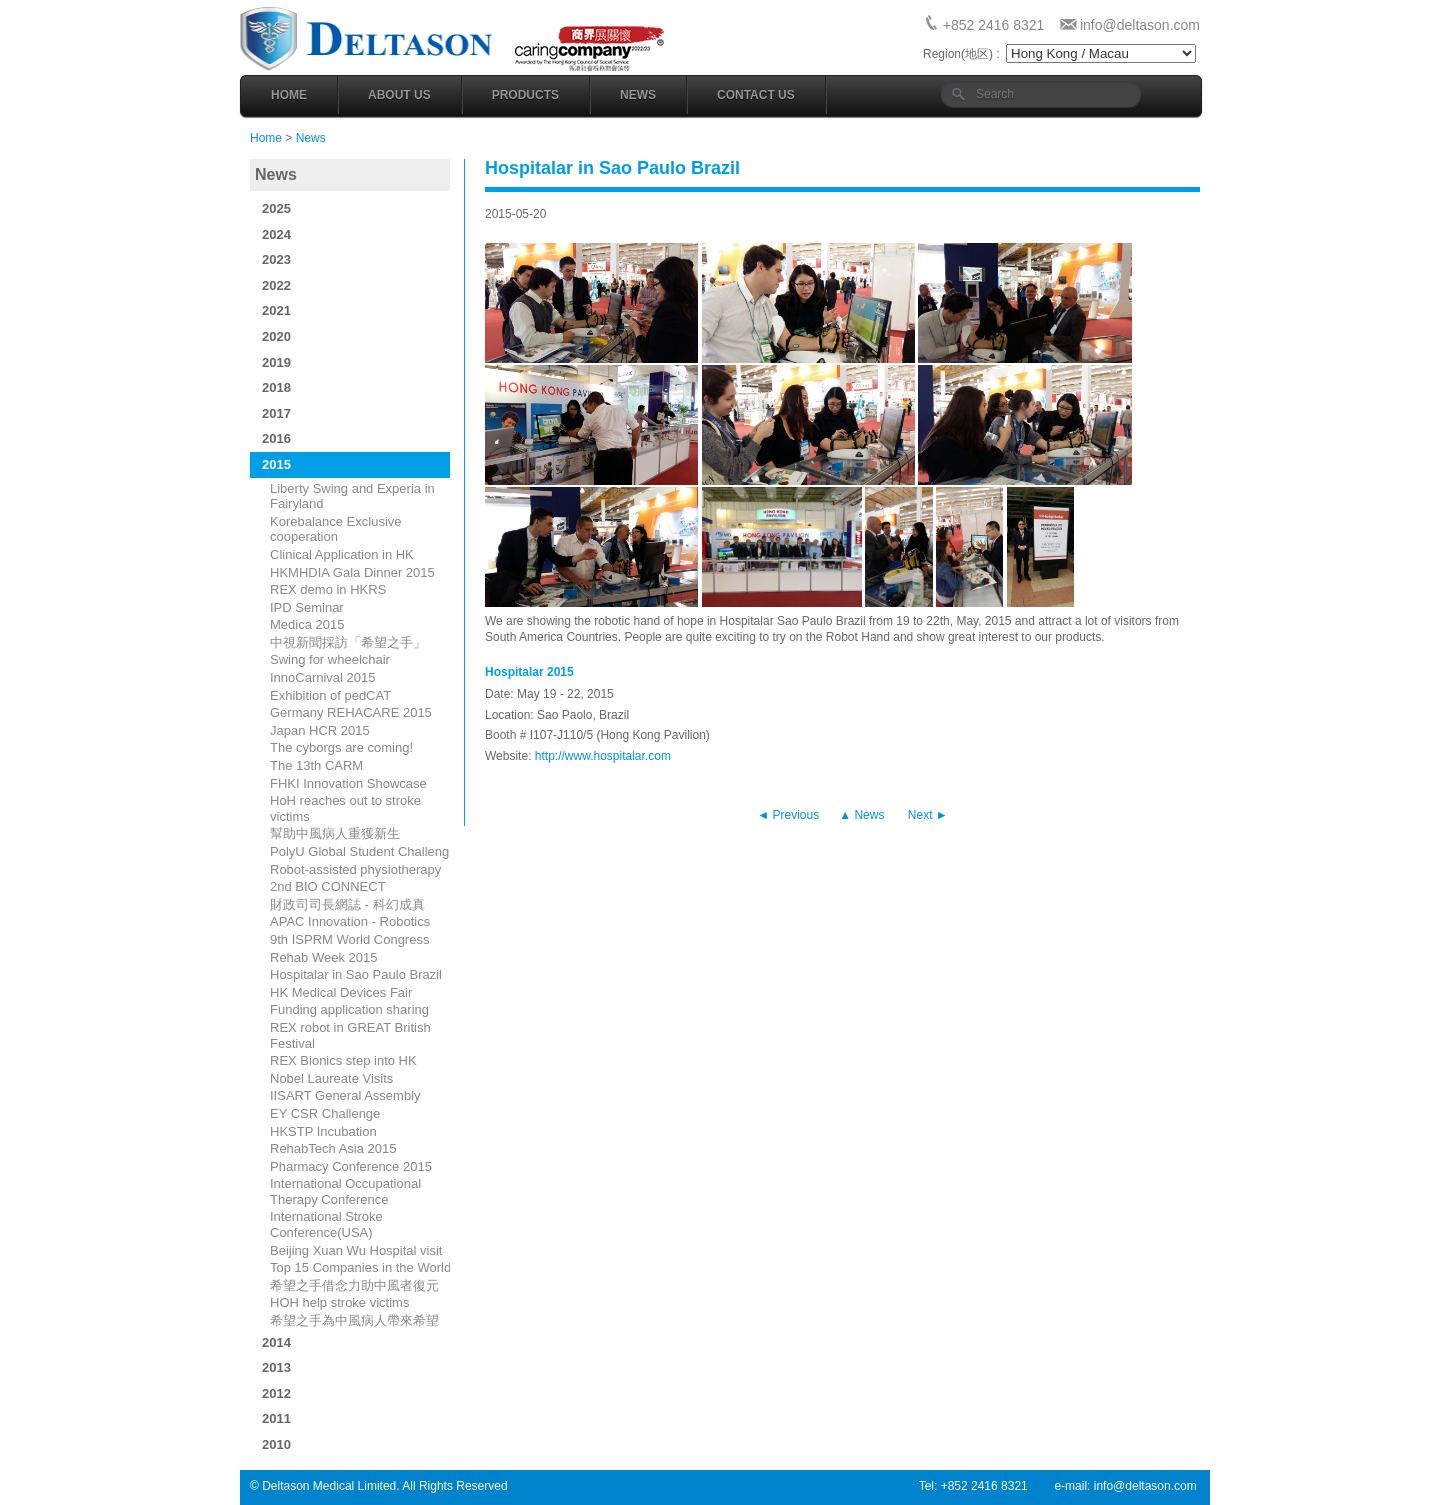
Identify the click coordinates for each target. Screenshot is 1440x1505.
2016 (276, 438)
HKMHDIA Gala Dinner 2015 (352, 572)
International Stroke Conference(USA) (326, 1224)
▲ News (861, 815)
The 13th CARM (316, 765)
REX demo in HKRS (328, 589)
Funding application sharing (349, 1009)
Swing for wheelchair (330, 659)
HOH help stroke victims (339, 1302)
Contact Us (756, 95)
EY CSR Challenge (325, 1113)
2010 (276, 1444)
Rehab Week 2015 (323, 957)
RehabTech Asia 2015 (333, 1148)
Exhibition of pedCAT (330, 695)
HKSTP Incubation (323, 1131)
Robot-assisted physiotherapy (355, 869)
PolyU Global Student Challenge (363, 851)
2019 (276, 362)
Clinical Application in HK (342, 554)
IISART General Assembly (345, 1095)
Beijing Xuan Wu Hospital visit (356, 1250)
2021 (276, 310)
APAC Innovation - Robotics (350, 921)
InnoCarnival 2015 (323, 677)
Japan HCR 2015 (320, 730)
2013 (276, 1367)
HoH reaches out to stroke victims (345, 808)
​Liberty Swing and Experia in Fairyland (352, 496)
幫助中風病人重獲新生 (335, 833)
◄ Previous (788, 815)
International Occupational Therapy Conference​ (345, 1191)
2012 (276, 1393)
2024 (276, 234)
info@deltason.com (1140, 25)
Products (525, 95)
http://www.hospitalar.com (603, 756)
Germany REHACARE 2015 (351, 712)
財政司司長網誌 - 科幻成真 (347, 904)
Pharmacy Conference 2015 (351, 1166)
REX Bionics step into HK (343, 1060)
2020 (276, 336)
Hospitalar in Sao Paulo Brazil (356, 974)
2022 (276, 285)
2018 (276, 387)
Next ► (928, 815)
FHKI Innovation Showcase (348, 783)
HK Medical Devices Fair (341, 992)
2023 (276, 259)
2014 (276, 1342)
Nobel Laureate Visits (331, 1078)
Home (289, 95)
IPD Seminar (307, 607)
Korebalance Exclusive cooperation (336, 529)
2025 (276, 208)
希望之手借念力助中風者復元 (354, 1285)
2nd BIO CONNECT (328, 886)
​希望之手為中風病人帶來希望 (354, 1320)
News (638, 95)
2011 (276, 1418)
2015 (276, 464)
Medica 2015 (307, 624)
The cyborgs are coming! (341, 747)
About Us (399, 95)
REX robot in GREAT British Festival (350, 1035)
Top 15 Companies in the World (360, 1267)
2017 (276, 413)
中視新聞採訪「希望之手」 (348, 642)
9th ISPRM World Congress (349, 939)
